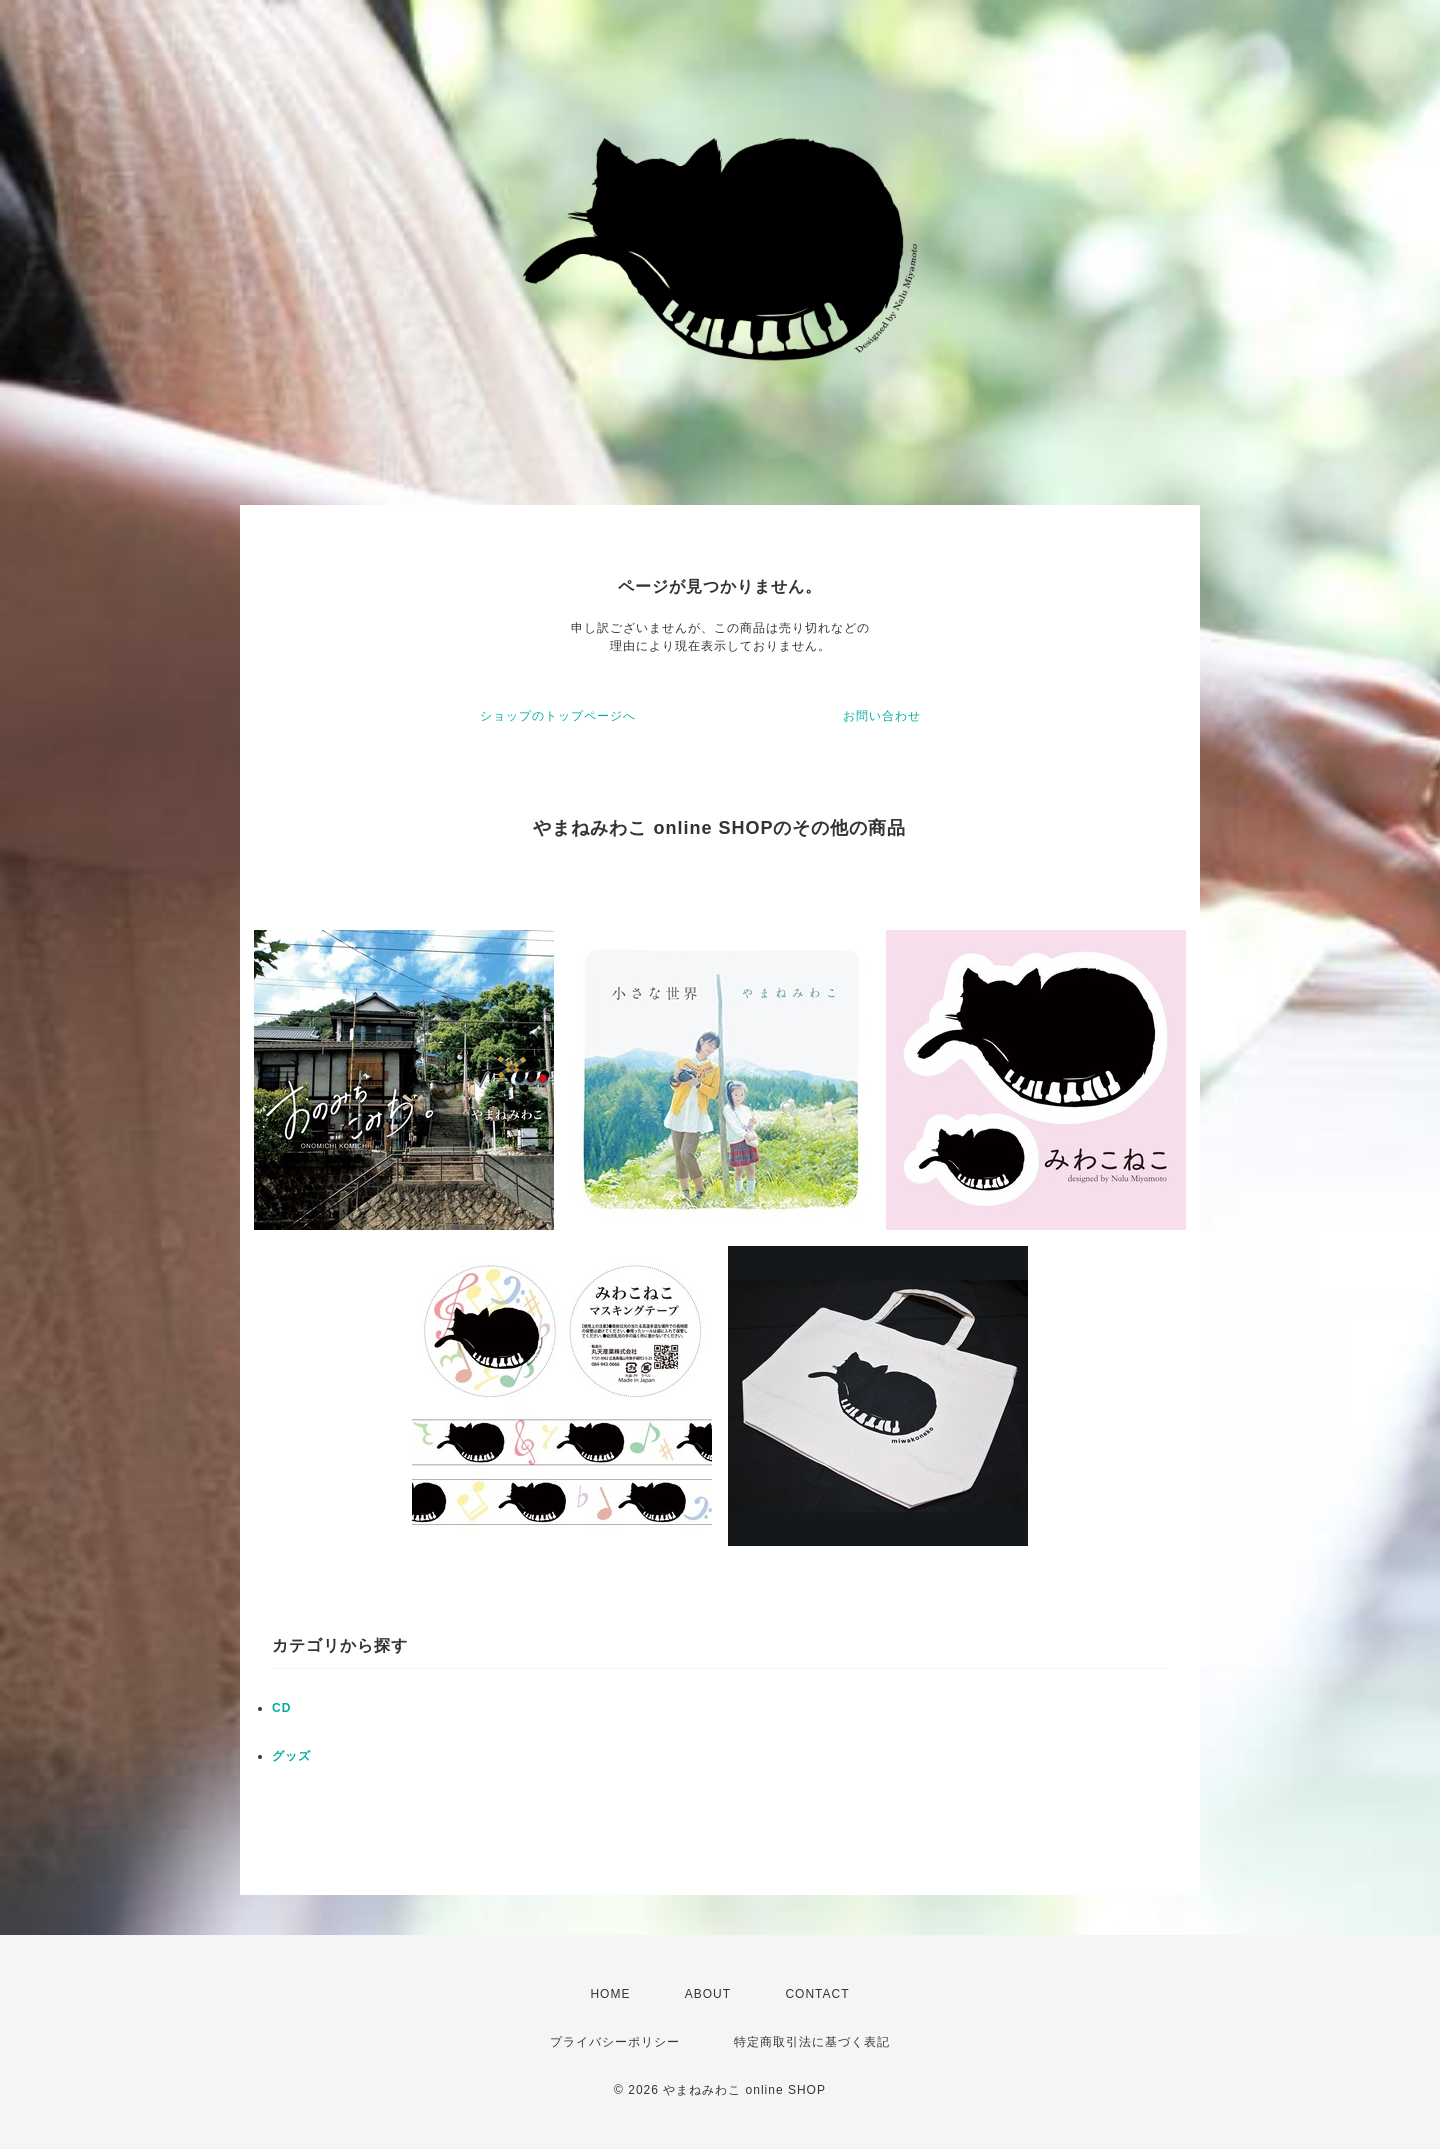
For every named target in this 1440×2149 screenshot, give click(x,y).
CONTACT (817, 1994)
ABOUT (708, 1994)
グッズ (291, 1756)
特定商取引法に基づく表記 (812, 2042)
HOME (610, 1994)
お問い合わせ (882, 716)
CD (281, 1708)
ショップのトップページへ (558, 716)
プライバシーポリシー (615, 2042)
